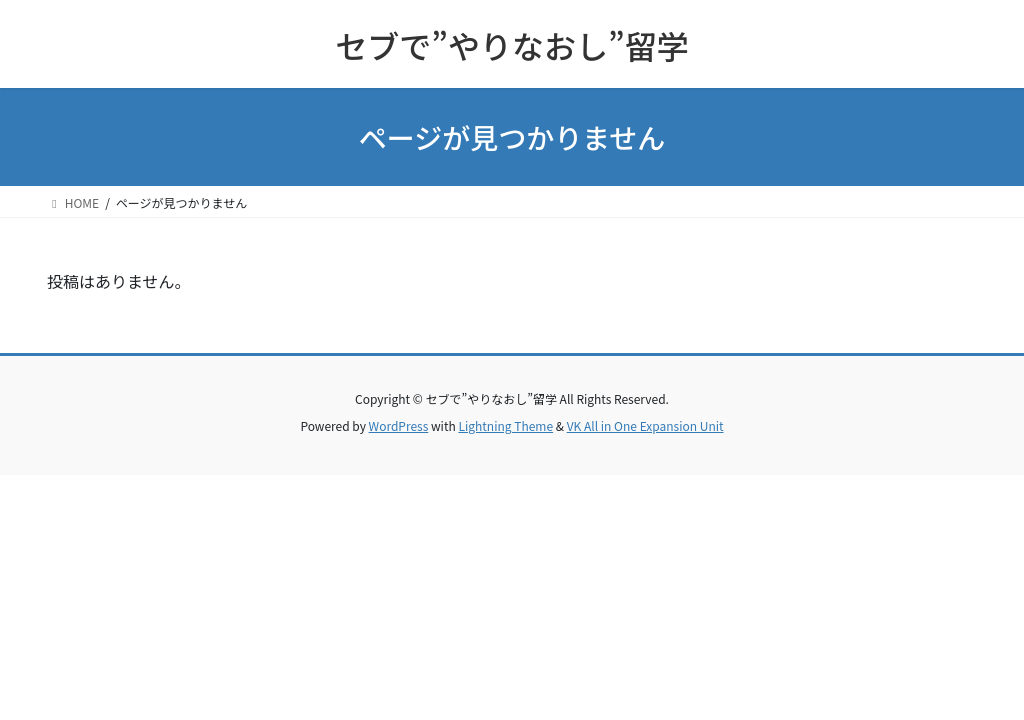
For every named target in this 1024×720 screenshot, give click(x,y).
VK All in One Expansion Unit (645, 425)
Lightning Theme (505, 425)
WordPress (399, 425)
